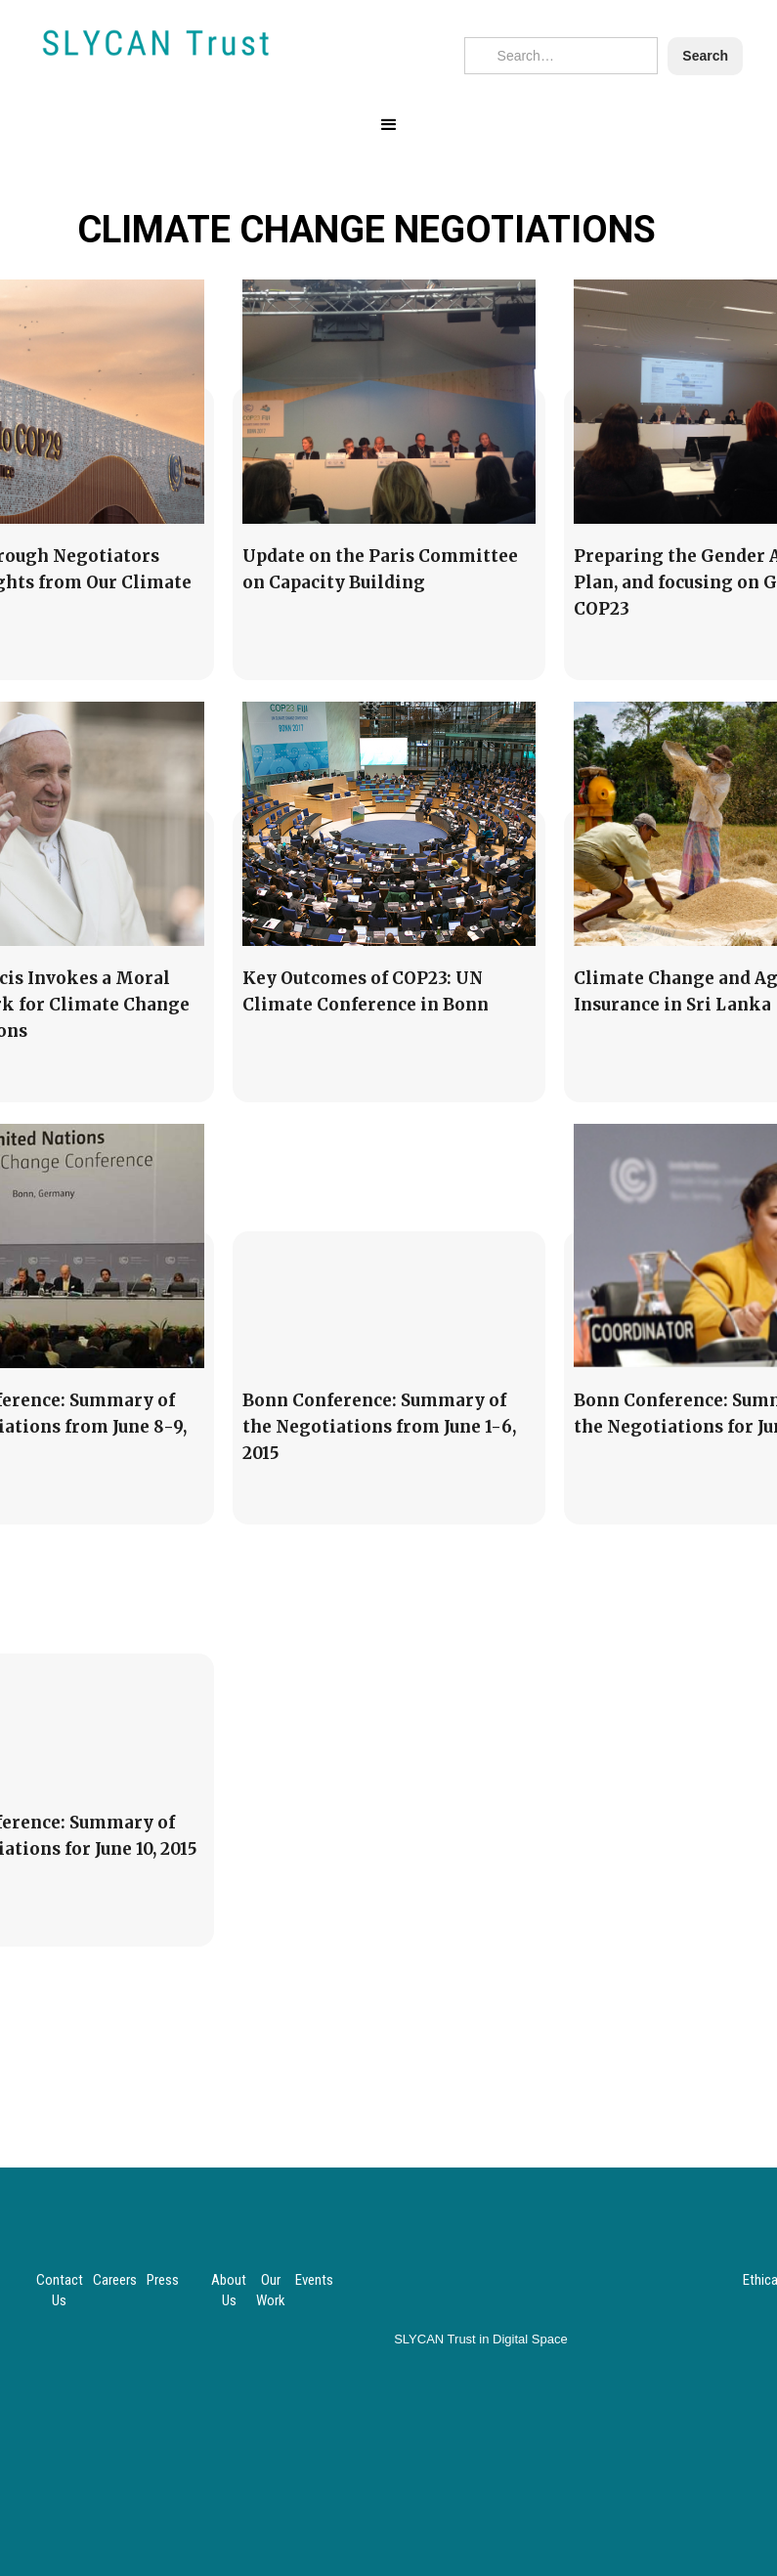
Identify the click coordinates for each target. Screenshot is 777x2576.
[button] (389, 125)
